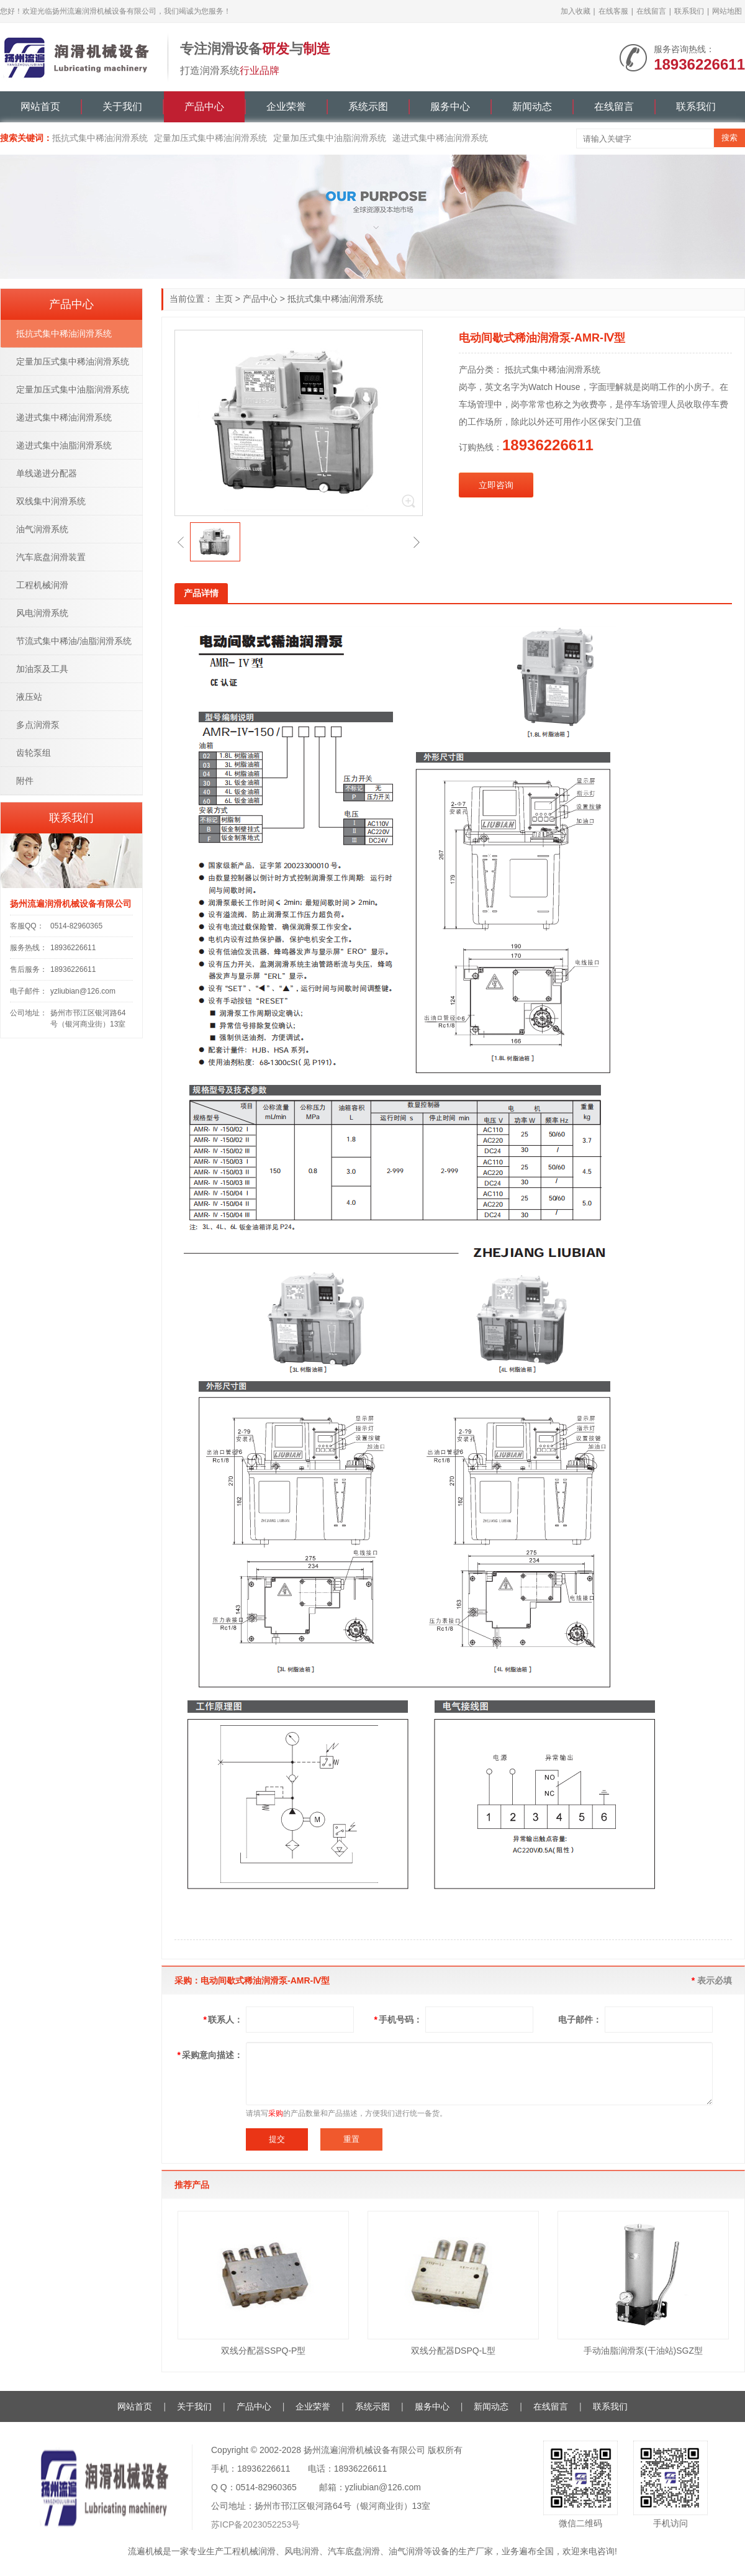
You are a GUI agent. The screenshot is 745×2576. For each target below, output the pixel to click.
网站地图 (727, 11)
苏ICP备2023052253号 (255, 2524)
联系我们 (689, 11)
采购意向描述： (210, 2055)
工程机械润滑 (42, 585)
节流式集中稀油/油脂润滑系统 (74, 641)
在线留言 (651, 11)
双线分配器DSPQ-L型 (453, 2351)
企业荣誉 (286, 106)
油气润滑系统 (42, 529)
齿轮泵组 (33, 753)
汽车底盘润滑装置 (51, 557)
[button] (180, 542)
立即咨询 (496, 485)
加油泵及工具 (42, 669)
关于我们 (122, 106)
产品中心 (204, 106)
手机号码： (398, 2020)
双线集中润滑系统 (51, 501)
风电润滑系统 (42, 613)
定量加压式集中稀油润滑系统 (210, 138)
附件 (25, 781)
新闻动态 (532, 106)
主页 (224, 299)
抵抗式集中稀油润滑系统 (100, 138)
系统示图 (368, 106)
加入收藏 (575, 11)
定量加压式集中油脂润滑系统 (329, 138)
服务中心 (450, 106)
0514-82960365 (76, 926)
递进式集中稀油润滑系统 (440, 138)
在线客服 (613, 11)
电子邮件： (580, 2020)
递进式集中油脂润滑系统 (64, 445)
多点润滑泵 (38, 725)
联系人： (223, 2020)
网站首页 (40, 106)
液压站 (29, 697)
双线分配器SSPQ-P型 (263, 2351)
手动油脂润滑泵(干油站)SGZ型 (643, 2351)
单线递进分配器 (46, 473)
